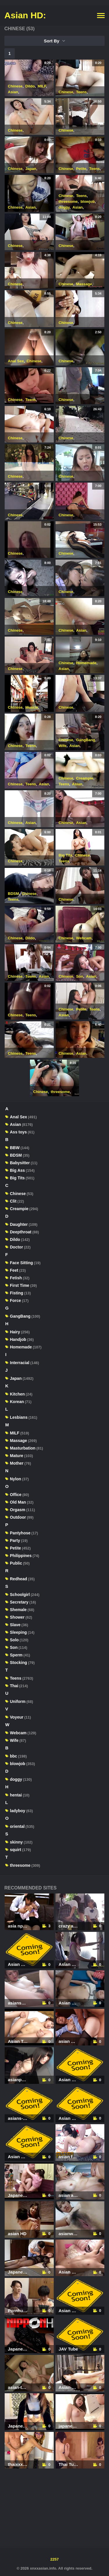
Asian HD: (25, 15)
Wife (63, 746)
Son (79, 976)
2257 (54, 2559)
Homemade (86, 663)
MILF (41, 86)
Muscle (31, 707)
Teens (81, 92)
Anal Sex (16, 361)
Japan (30, 168)
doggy (64, 207)
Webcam (84, 938)
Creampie (84, 778)
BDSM (13, 893)
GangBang (85, 740)
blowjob (88, 201)
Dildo (30, 86)
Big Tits (65, 855)
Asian (13, 92)
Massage (84, 284)
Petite (81, 168)
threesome (68, 201)
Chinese (15, 86)
